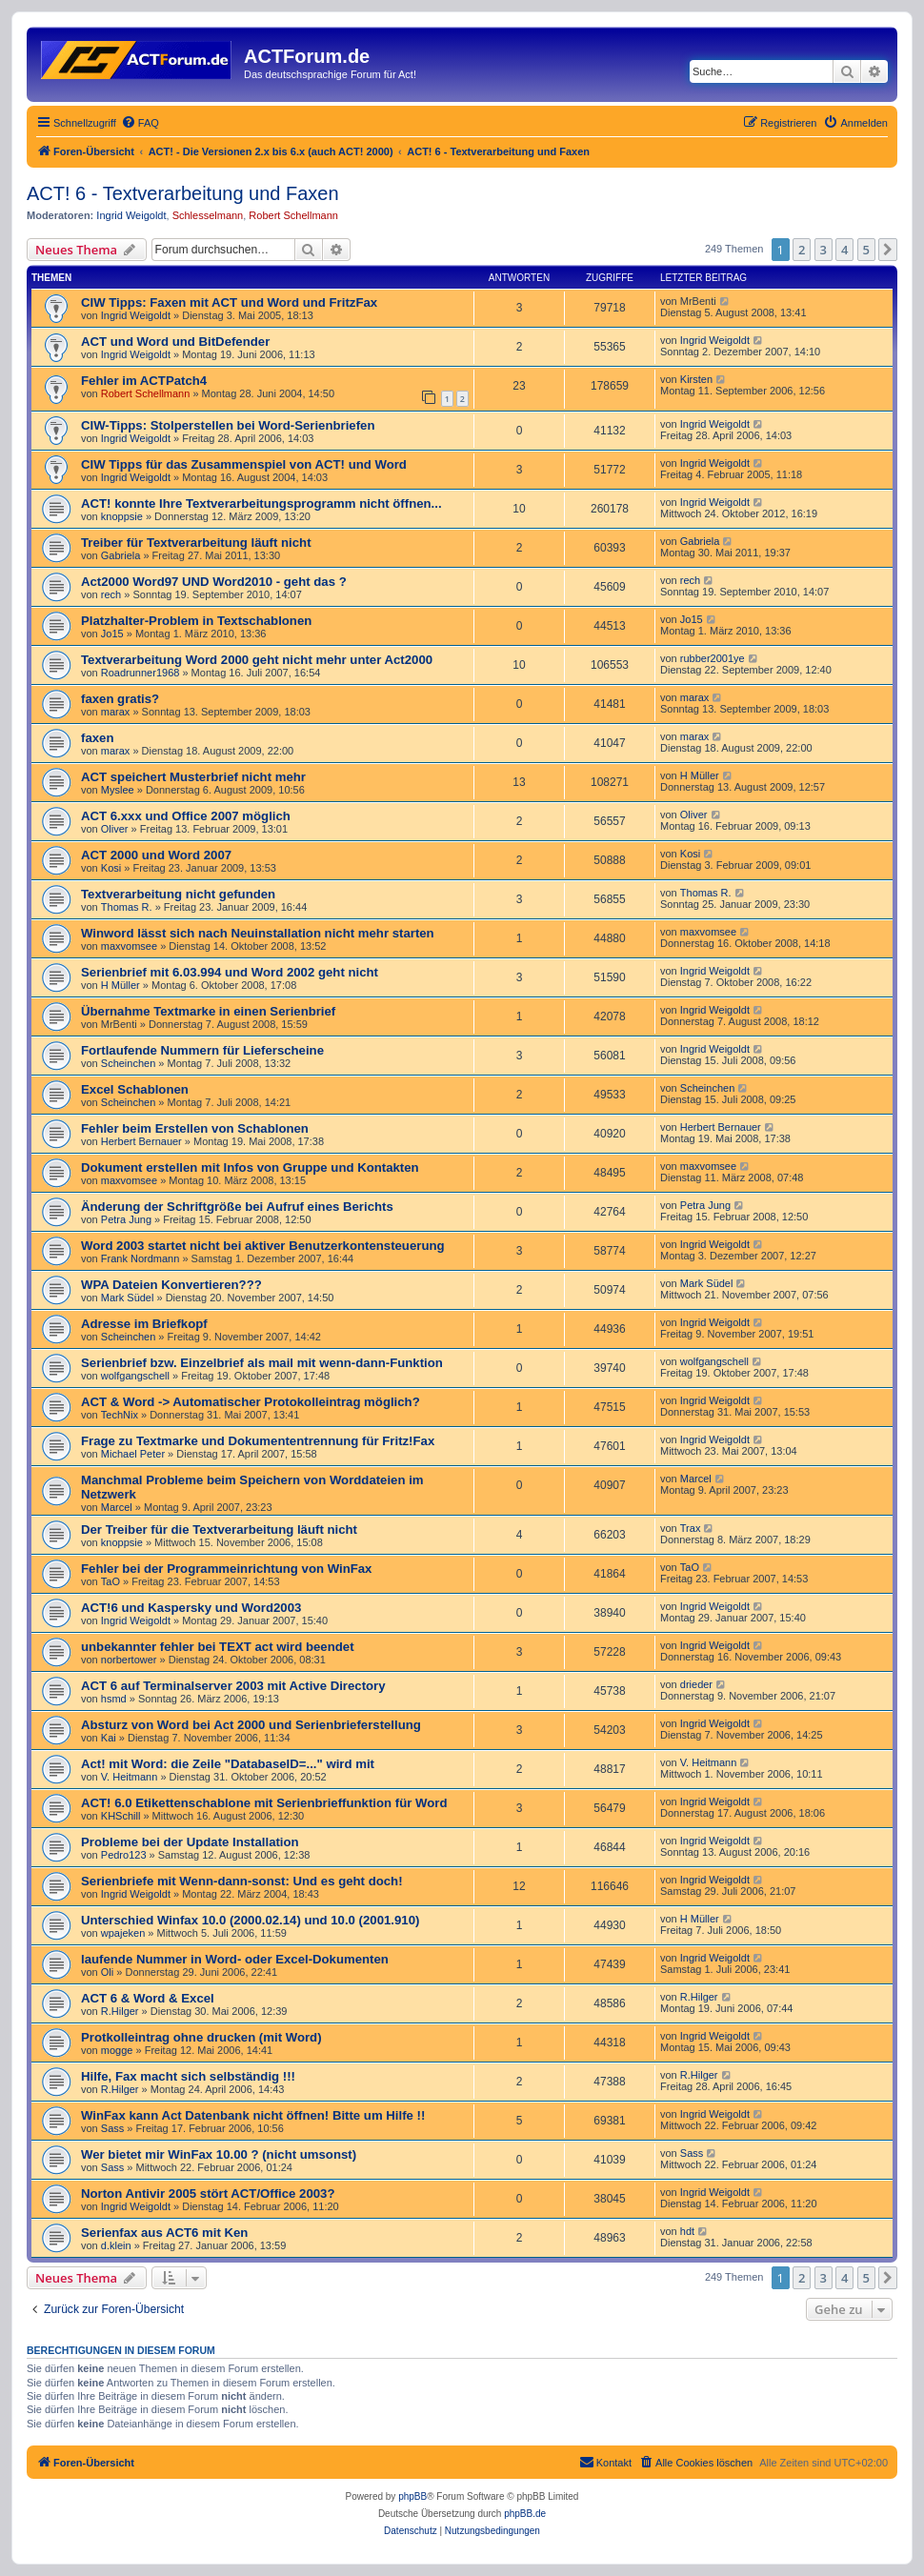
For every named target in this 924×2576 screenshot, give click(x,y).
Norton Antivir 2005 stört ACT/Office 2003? (208, 2193)
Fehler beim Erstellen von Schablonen (195, 1128)
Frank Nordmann (140, 1258)
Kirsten (696, 379)
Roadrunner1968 (140, 672)
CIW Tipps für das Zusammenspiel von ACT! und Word (244, 464)
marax (116, 711)
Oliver (115, 829)
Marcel (116, 1507)
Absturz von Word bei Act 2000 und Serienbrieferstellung (251, 1725)
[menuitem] (140, 122)
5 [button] (866, 249)
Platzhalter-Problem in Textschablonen (196, 621)
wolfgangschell (135, 1375)
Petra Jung (126, 1219)
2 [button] (801, 249)
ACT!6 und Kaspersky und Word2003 (191, 1607)
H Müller (699, 775)
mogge (117, 2050)
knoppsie (122, 516)
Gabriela (121, 555)
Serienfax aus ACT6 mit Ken (164, 2232)
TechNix (119, 1414)
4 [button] (844, 249)
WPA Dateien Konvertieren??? (171, 1285)
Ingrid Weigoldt (131, 215)
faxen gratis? (120, 699)
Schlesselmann (208, 215)
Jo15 (112, 633)
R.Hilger (120, 2011)
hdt (687, 2231)
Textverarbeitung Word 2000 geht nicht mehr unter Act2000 (256, 660)
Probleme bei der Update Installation (190, 1842)
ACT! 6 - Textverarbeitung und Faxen (183, 193)
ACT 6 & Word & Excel (147, 1998)
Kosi (111, 868)
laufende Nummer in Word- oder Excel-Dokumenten (235, 1959)
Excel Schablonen (135, 1089)
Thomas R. (126, 907)
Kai (108, 1737)
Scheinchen (128, 1063)
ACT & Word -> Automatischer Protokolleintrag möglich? (250, 1402)
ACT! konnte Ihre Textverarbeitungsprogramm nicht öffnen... (261, 503)
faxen (97, 738)
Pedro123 (124, 1855)
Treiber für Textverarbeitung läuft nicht (196, 542)
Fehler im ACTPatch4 (144, 380)
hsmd (114, 1698)
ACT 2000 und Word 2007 (156, 855)
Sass (112, 2128)
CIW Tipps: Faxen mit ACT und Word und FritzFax (229, 302)
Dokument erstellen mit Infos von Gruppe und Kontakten (250, 1167)
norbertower (129, 1659)
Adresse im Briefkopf (144, 1324)
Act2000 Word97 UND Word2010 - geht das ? (214, 581)
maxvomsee (129, 946)
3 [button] (823, 249)
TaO (110, 1581)
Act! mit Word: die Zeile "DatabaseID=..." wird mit (227, 1764)
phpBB (412, 2496)
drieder (696, 1684)
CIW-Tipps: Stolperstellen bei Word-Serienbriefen (227, 425)
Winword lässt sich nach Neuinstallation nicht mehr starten (257, 933)
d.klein (116, 2245)
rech (111, 594)
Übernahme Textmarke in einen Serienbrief (208, 1011)
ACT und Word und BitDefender (175, 341)
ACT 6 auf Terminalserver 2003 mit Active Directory (233, 1686)
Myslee (117, 789)
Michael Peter (133, 1453)
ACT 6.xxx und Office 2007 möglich (186, 816)
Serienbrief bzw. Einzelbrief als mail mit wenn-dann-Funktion (262, 1363)
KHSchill (121, 1815)
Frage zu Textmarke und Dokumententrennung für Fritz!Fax (257, 1441)
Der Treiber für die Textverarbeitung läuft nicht (219, 1529)
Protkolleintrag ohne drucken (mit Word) (201, 2037)
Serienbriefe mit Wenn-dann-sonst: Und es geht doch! (242, 1881)
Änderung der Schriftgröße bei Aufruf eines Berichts (237, 1206)
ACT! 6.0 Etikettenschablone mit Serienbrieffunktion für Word (264, 1803)
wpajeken (123, 1933)
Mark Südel (127, 1297)
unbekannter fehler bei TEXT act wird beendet (217, 1647)
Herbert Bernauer (141, 1141)
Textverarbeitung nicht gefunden (178, 894)
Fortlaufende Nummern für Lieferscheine (202, 1050)
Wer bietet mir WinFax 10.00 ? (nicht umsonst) (218, 2154)
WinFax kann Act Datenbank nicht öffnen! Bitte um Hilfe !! (253, 2115)
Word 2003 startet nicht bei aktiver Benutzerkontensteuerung (263, 1245)
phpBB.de (525, 2513)
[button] (887, 249)
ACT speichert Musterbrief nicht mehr (193, 777)
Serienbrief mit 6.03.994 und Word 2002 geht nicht (229, 972)
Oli (107, 1972)
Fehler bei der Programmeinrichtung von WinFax (226, 1568)
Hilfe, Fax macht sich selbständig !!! (188, 2076)
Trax (690, 1528)
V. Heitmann (129, 1776)
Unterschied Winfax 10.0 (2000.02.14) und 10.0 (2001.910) (250, 1920)
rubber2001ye (712, 658)
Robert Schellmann (293, 215)
